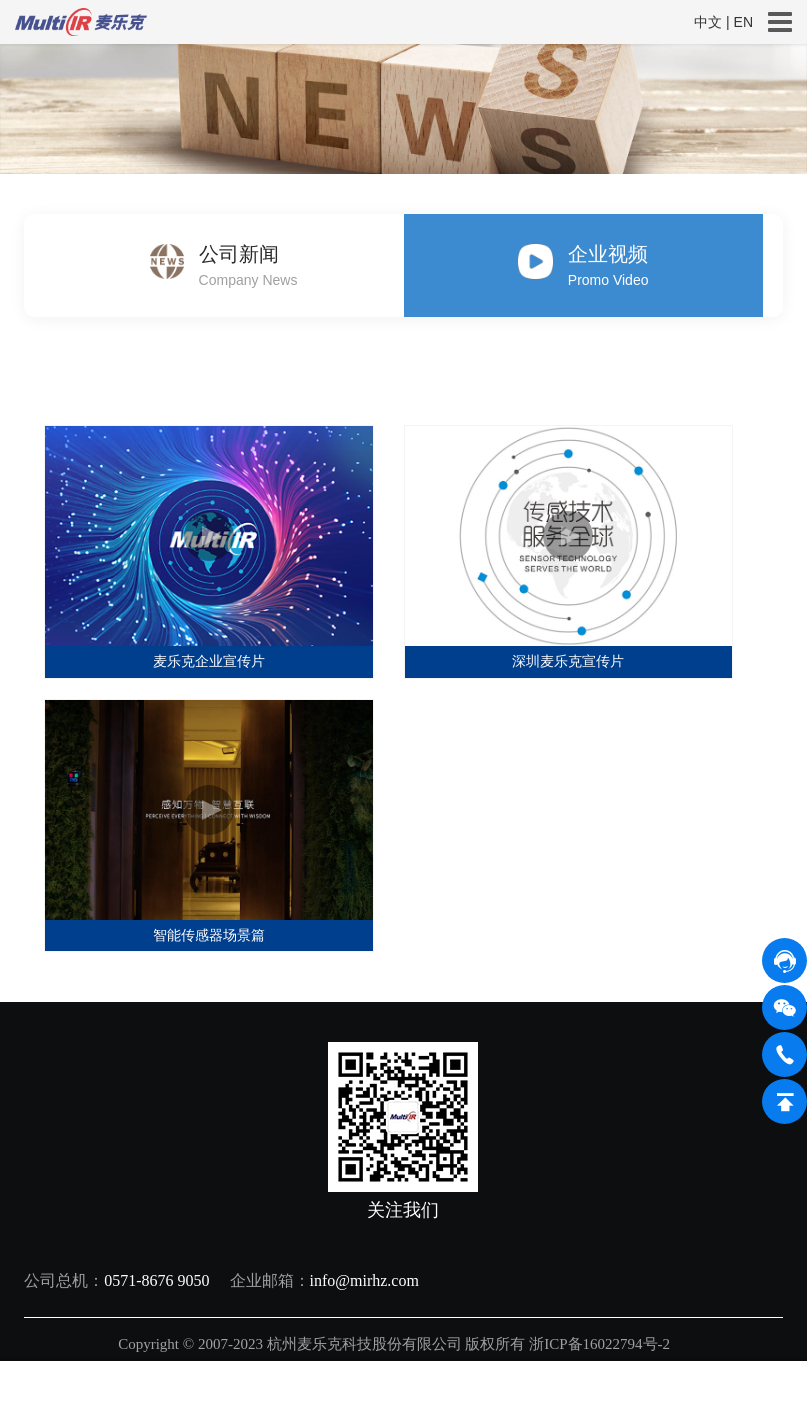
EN (743, 22)
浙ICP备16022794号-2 (601, 1344)
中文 (708, 22)
